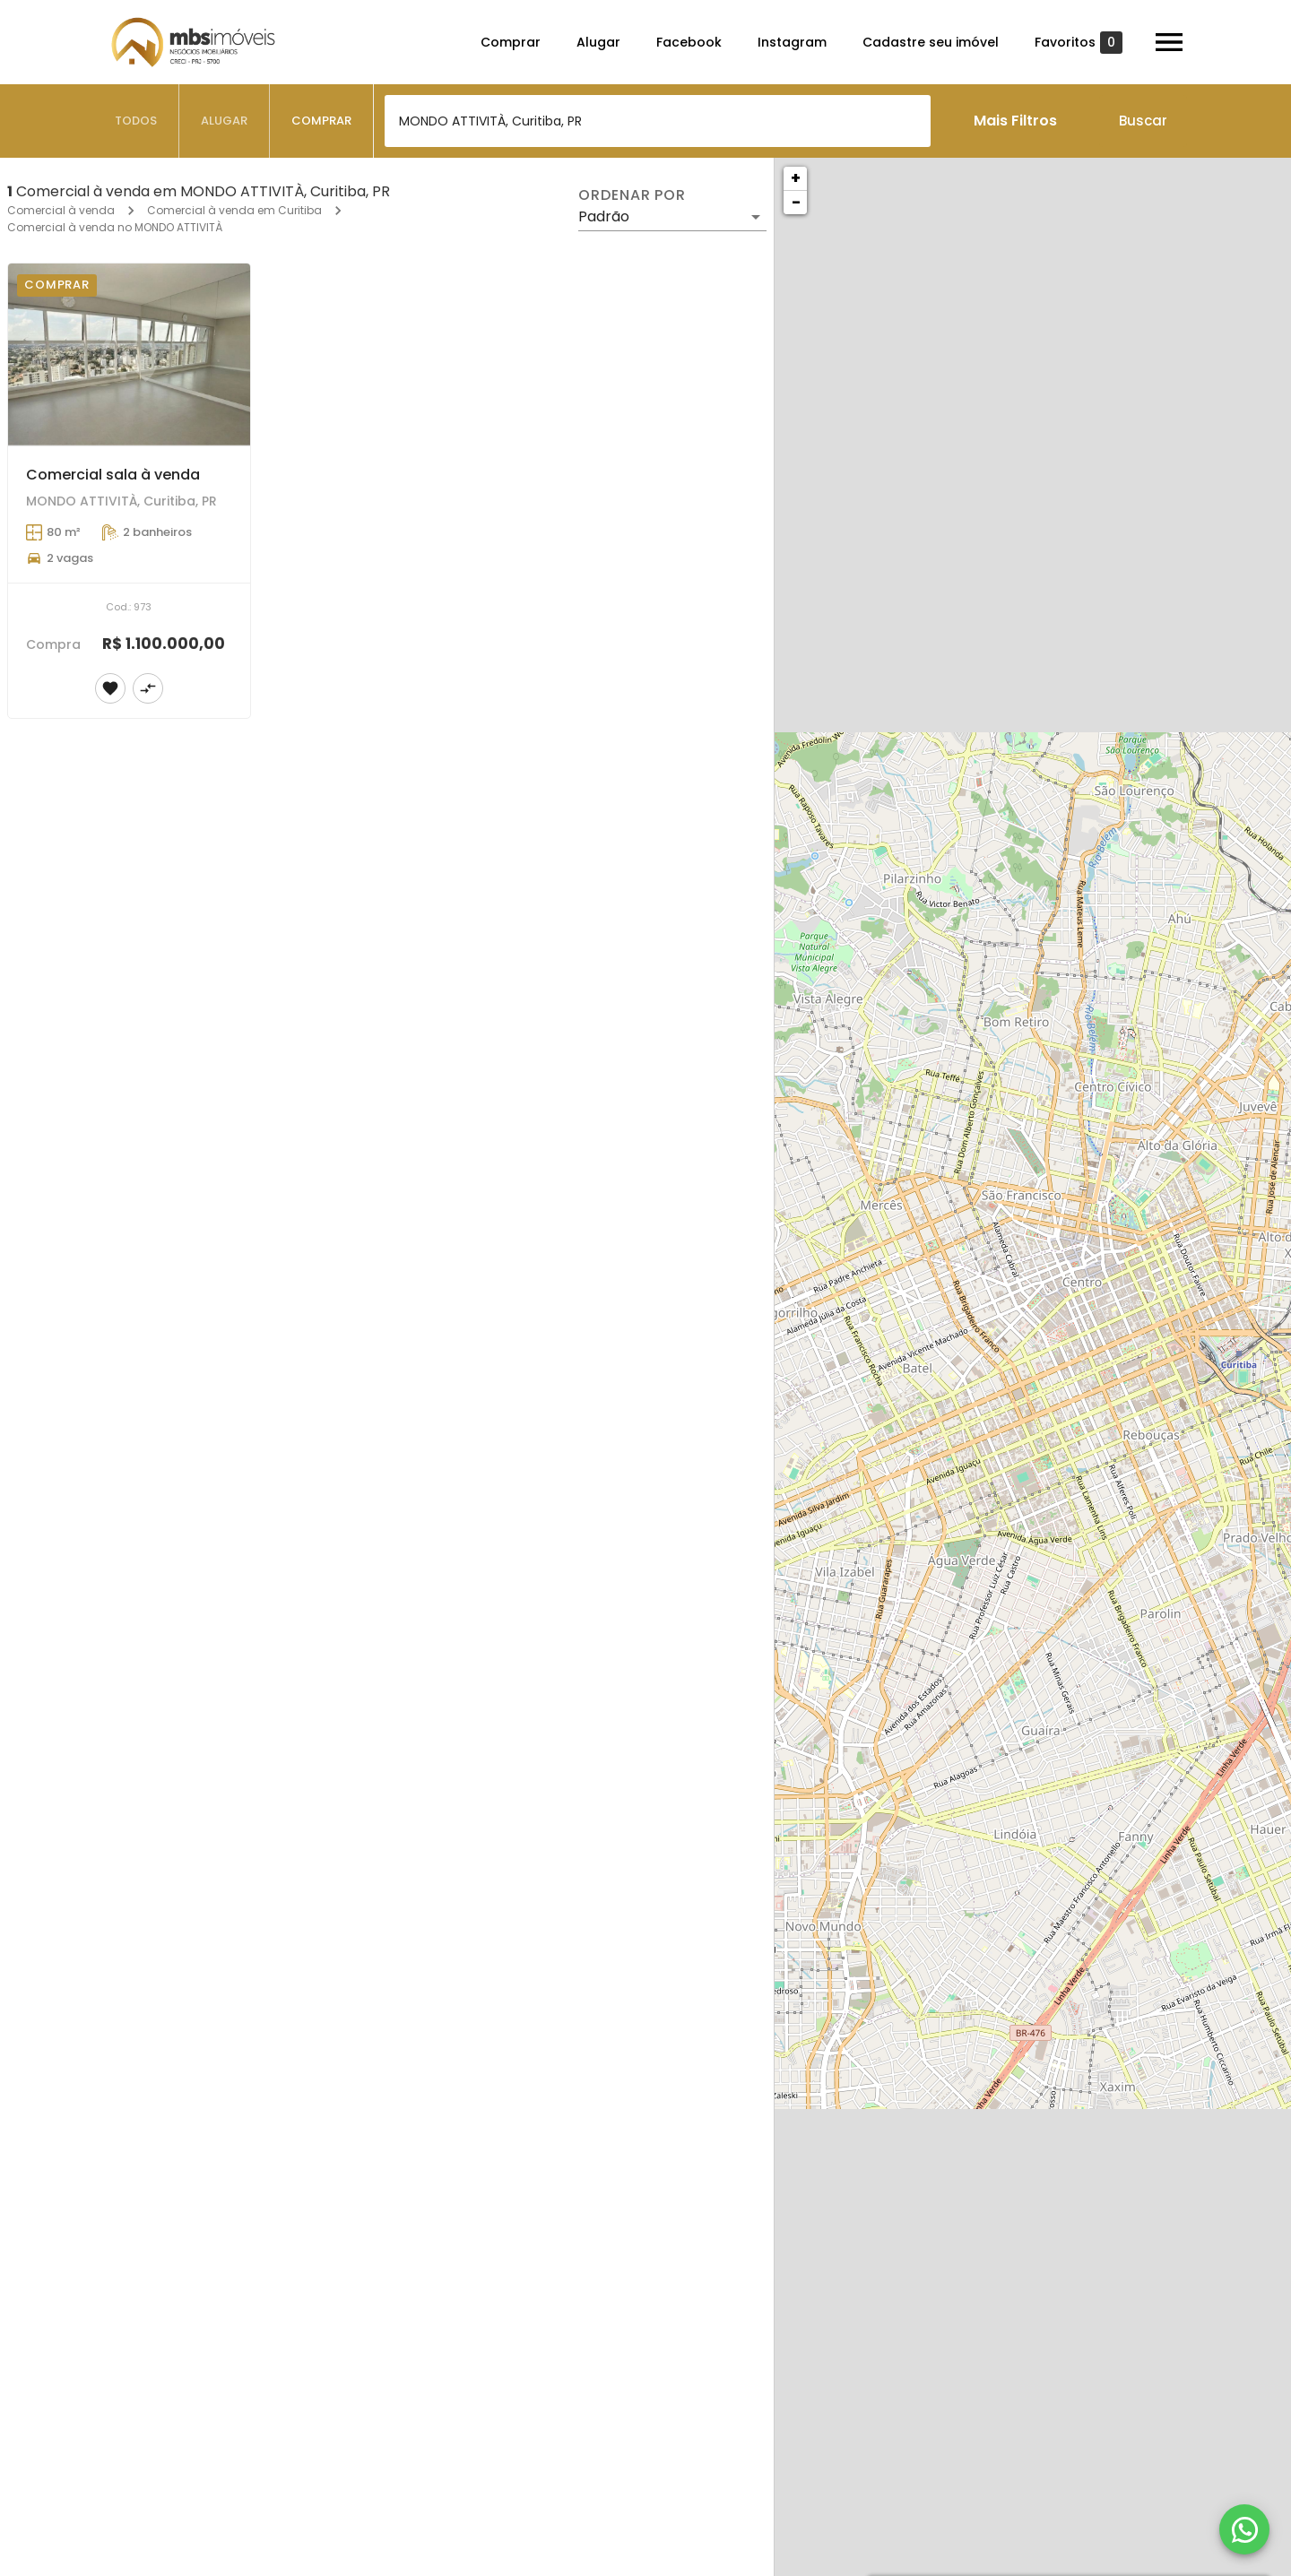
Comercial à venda (61, 210)
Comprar (511, 42)
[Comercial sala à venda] (129, 354)
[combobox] (658, 121)
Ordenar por (632, 195)
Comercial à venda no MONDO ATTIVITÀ (114, 227)
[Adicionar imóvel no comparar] (148, 688)
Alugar (598, 42)
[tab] (136, 121)
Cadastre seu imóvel (930, 42)
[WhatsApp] (1244, 2529)
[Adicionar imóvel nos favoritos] (110, 688)
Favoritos (1078, 42)
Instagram (792, 42)
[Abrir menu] (1169, 42)
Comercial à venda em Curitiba (234, 210)
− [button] (796, 202)
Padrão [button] (603, 216)
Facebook (689, 42)
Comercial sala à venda (113, 474)
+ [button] (796, 178)
